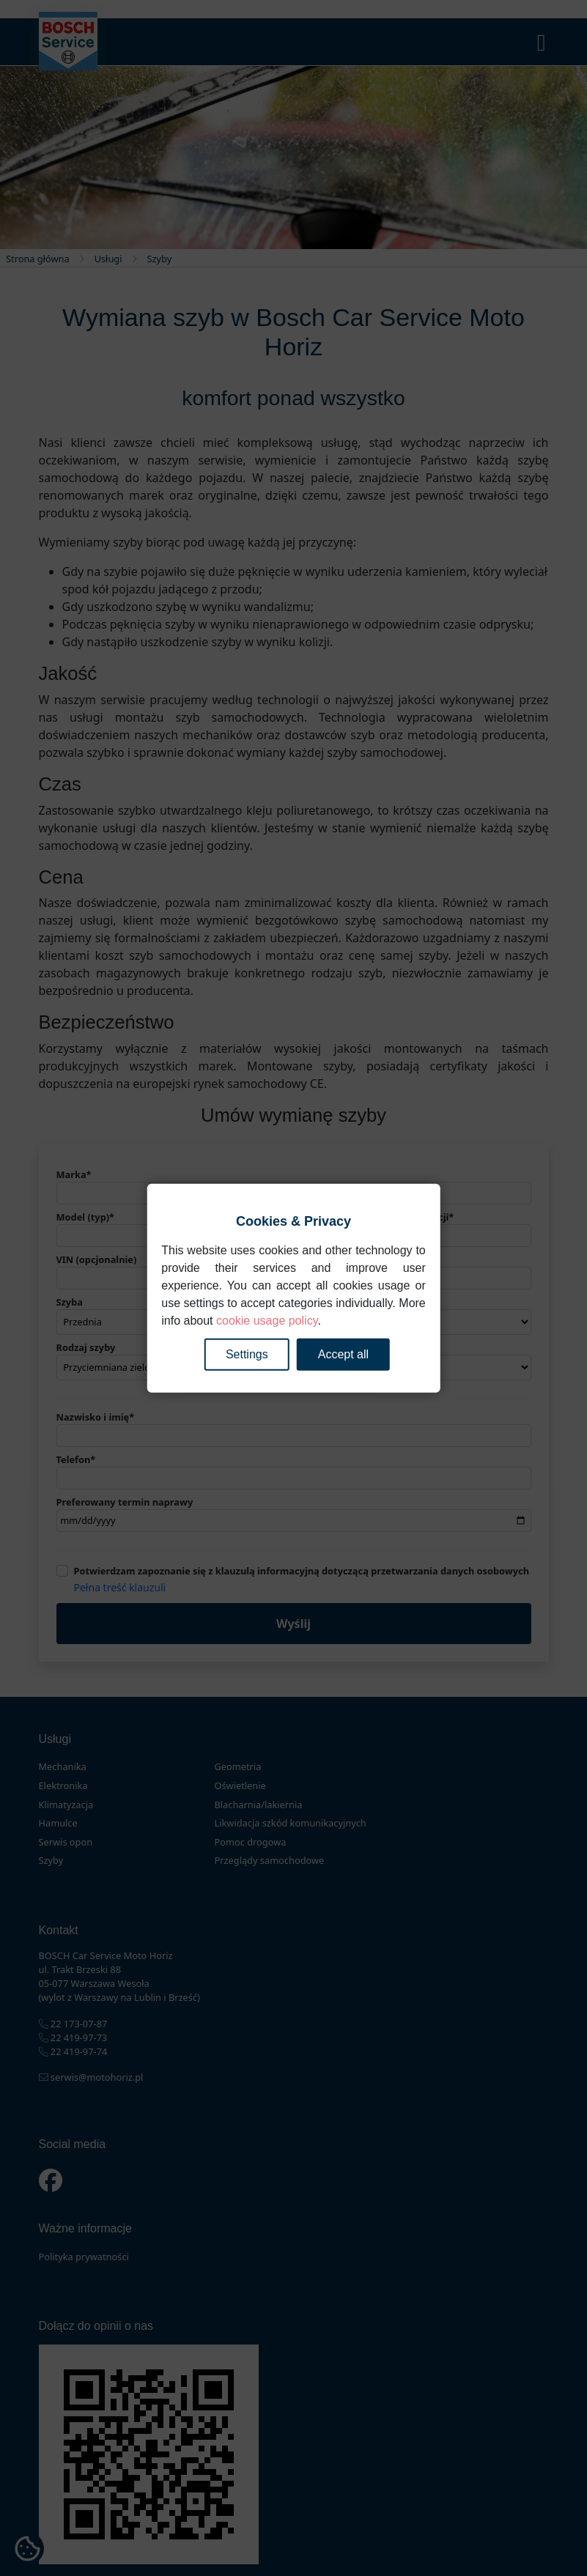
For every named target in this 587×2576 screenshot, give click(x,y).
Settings (247, 1353)
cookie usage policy (266, 1320)
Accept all (343, 1353)
